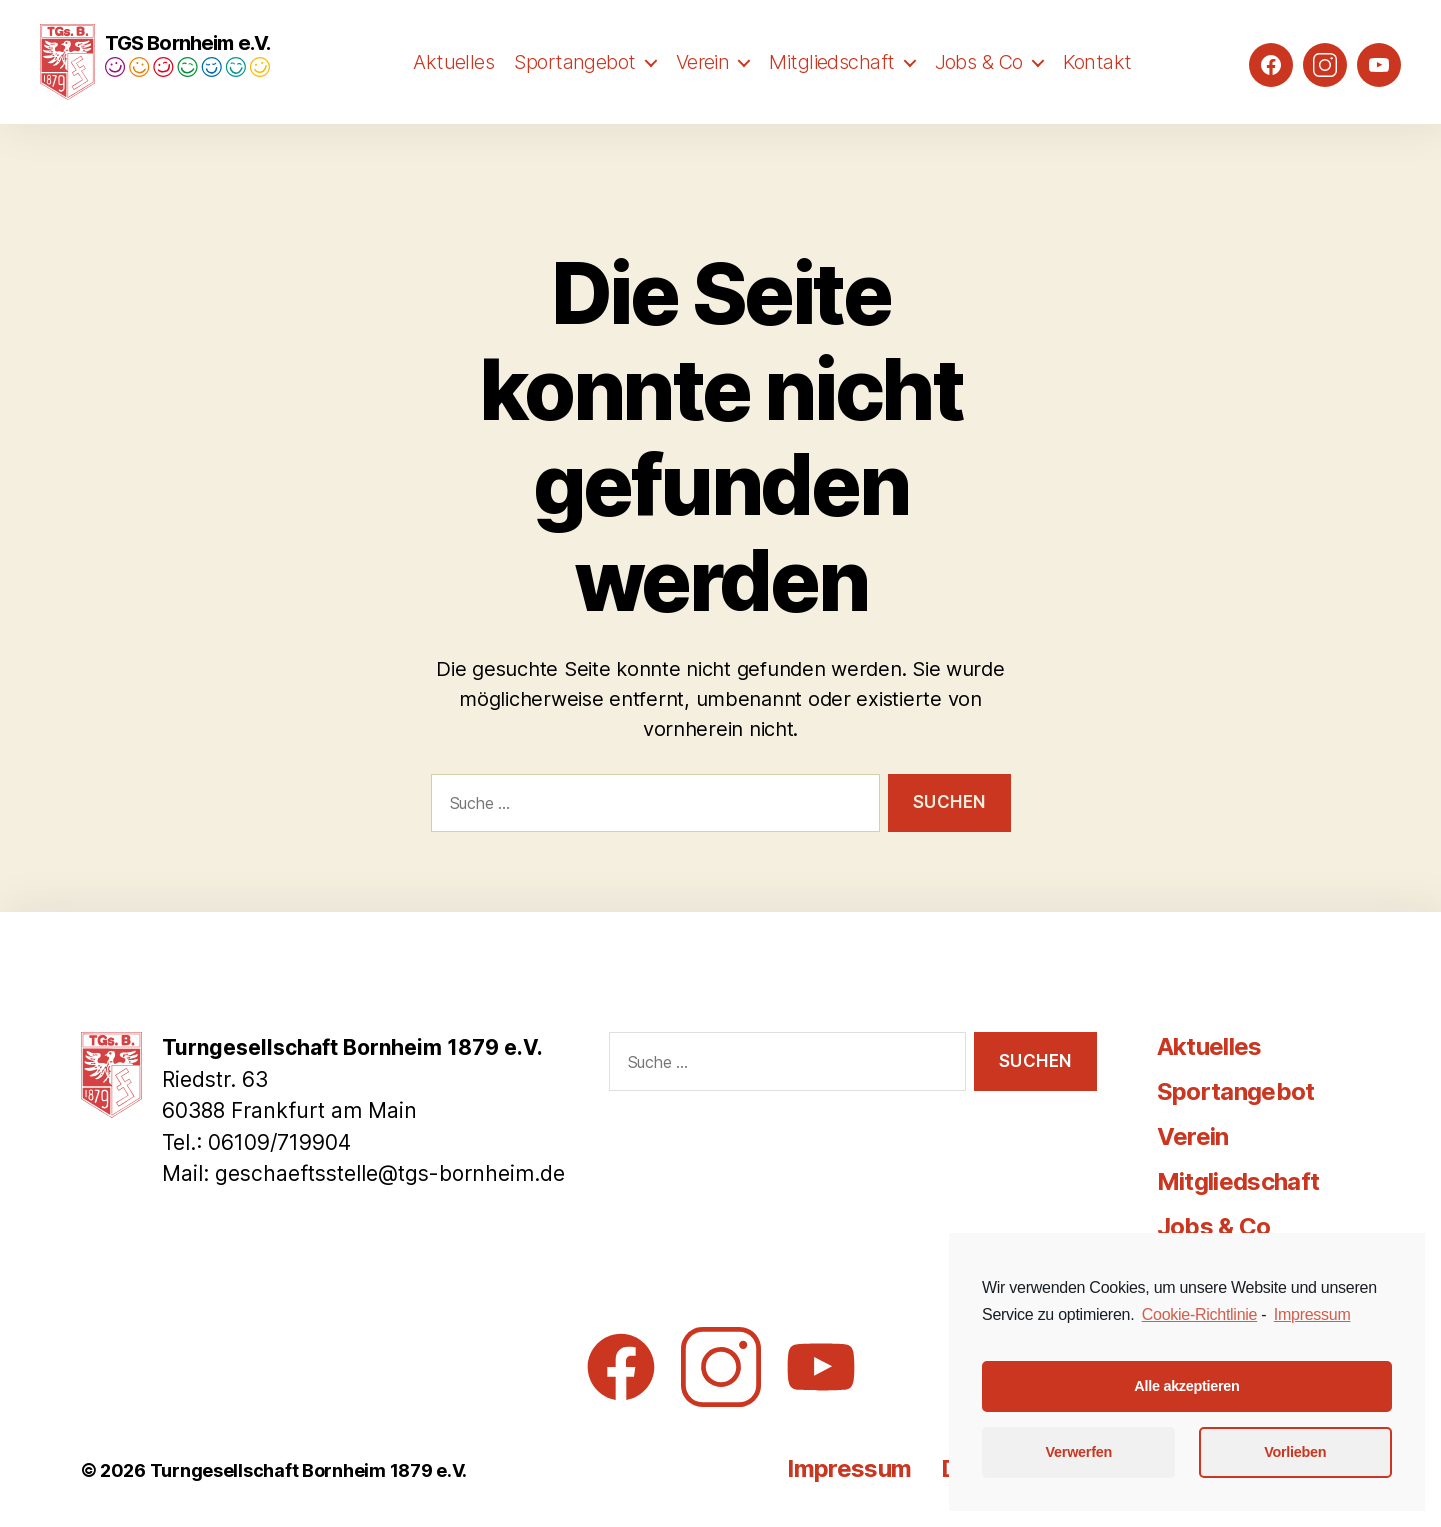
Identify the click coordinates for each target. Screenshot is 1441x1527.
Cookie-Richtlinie (1199, 1314)
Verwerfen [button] (1079, 1452)
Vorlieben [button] (1295, 1452)
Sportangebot (574, 87)
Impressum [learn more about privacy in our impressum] (1312, 1314)
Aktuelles (453, 87)
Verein (703, 87)
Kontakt (1097, 87)
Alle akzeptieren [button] (1186, 1386)
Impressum (849, 1468)
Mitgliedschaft (831, 87)
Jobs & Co (979, 87)
